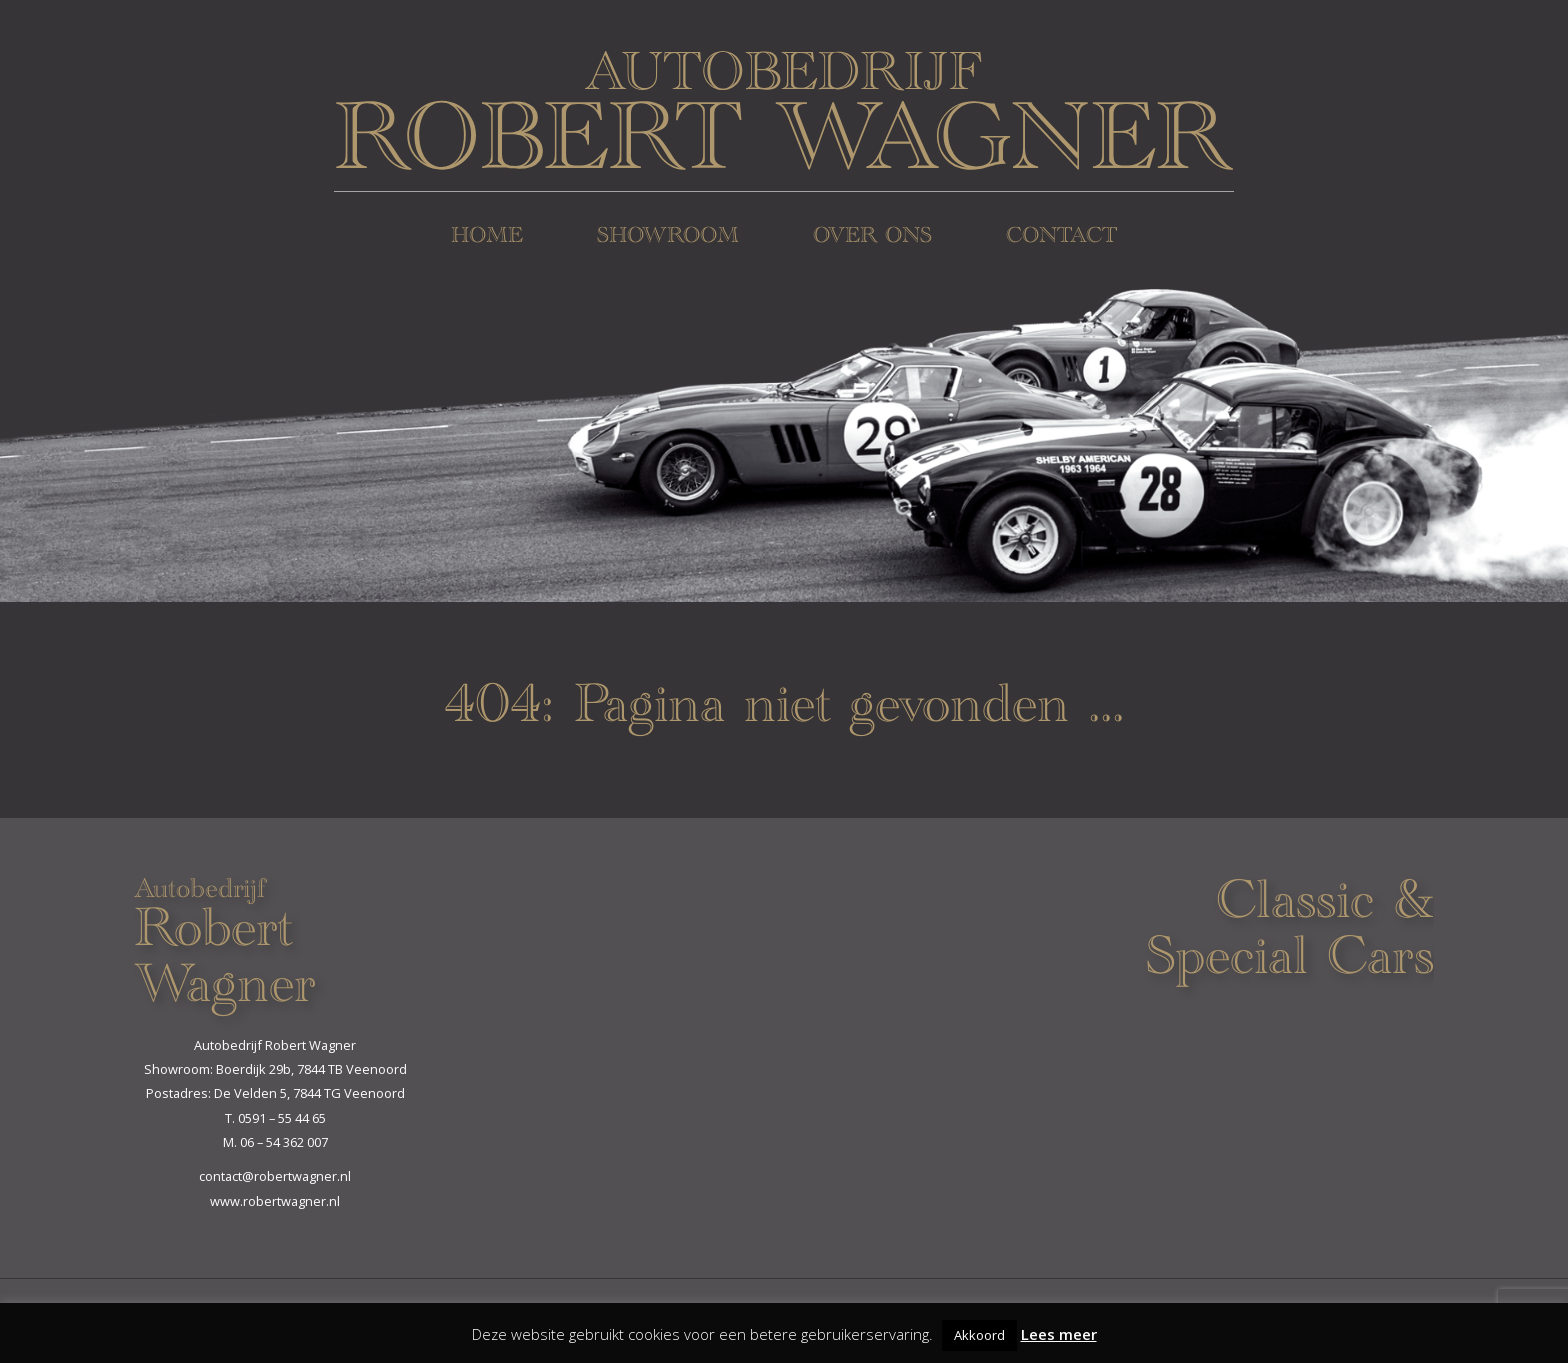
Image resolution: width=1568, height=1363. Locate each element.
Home (487, 237)
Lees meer (1059, 1334)
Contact (1061, 237)
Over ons (872, 237)
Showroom (668, 237)
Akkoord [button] (979, 1335)
